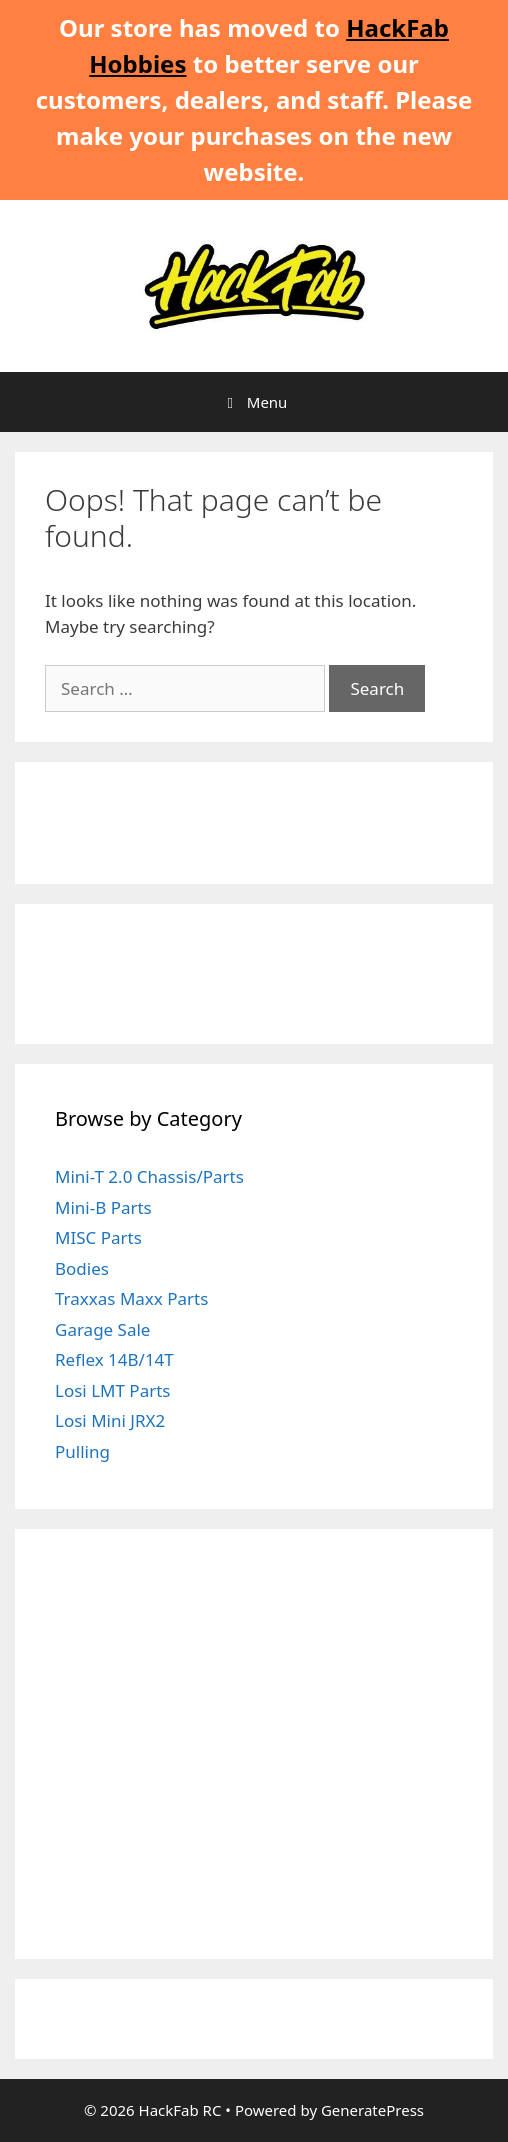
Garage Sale (102, 1329)
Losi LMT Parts (112, 1390)
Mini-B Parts (103, 1207)
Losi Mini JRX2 (110, 1420)
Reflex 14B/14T (114, 1359)
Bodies (82, 1268)
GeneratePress (372, 2110)
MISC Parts (98, 1237)
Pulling (82, 1451)
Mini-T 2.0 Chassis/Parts (149, 1176)
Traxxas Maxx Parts (131, 1298)
